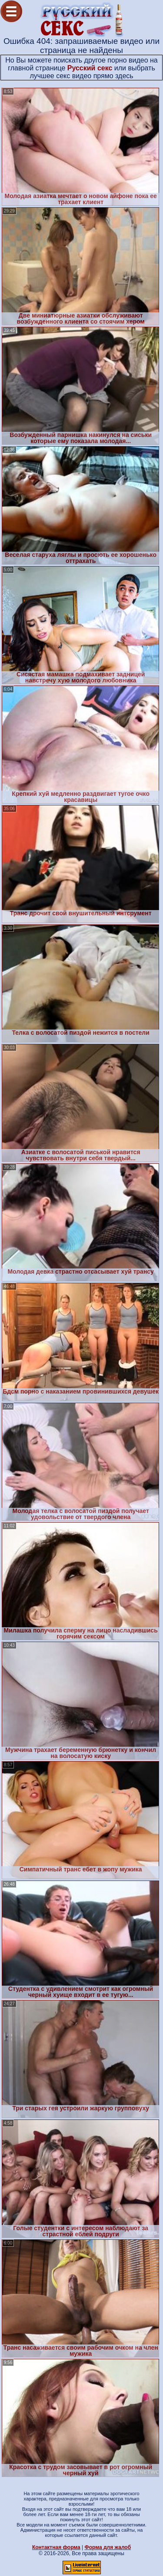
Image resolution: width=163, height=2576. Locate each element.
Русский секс (90, 68)
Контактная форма (56, 2547)
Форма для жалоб (108, 2547)
